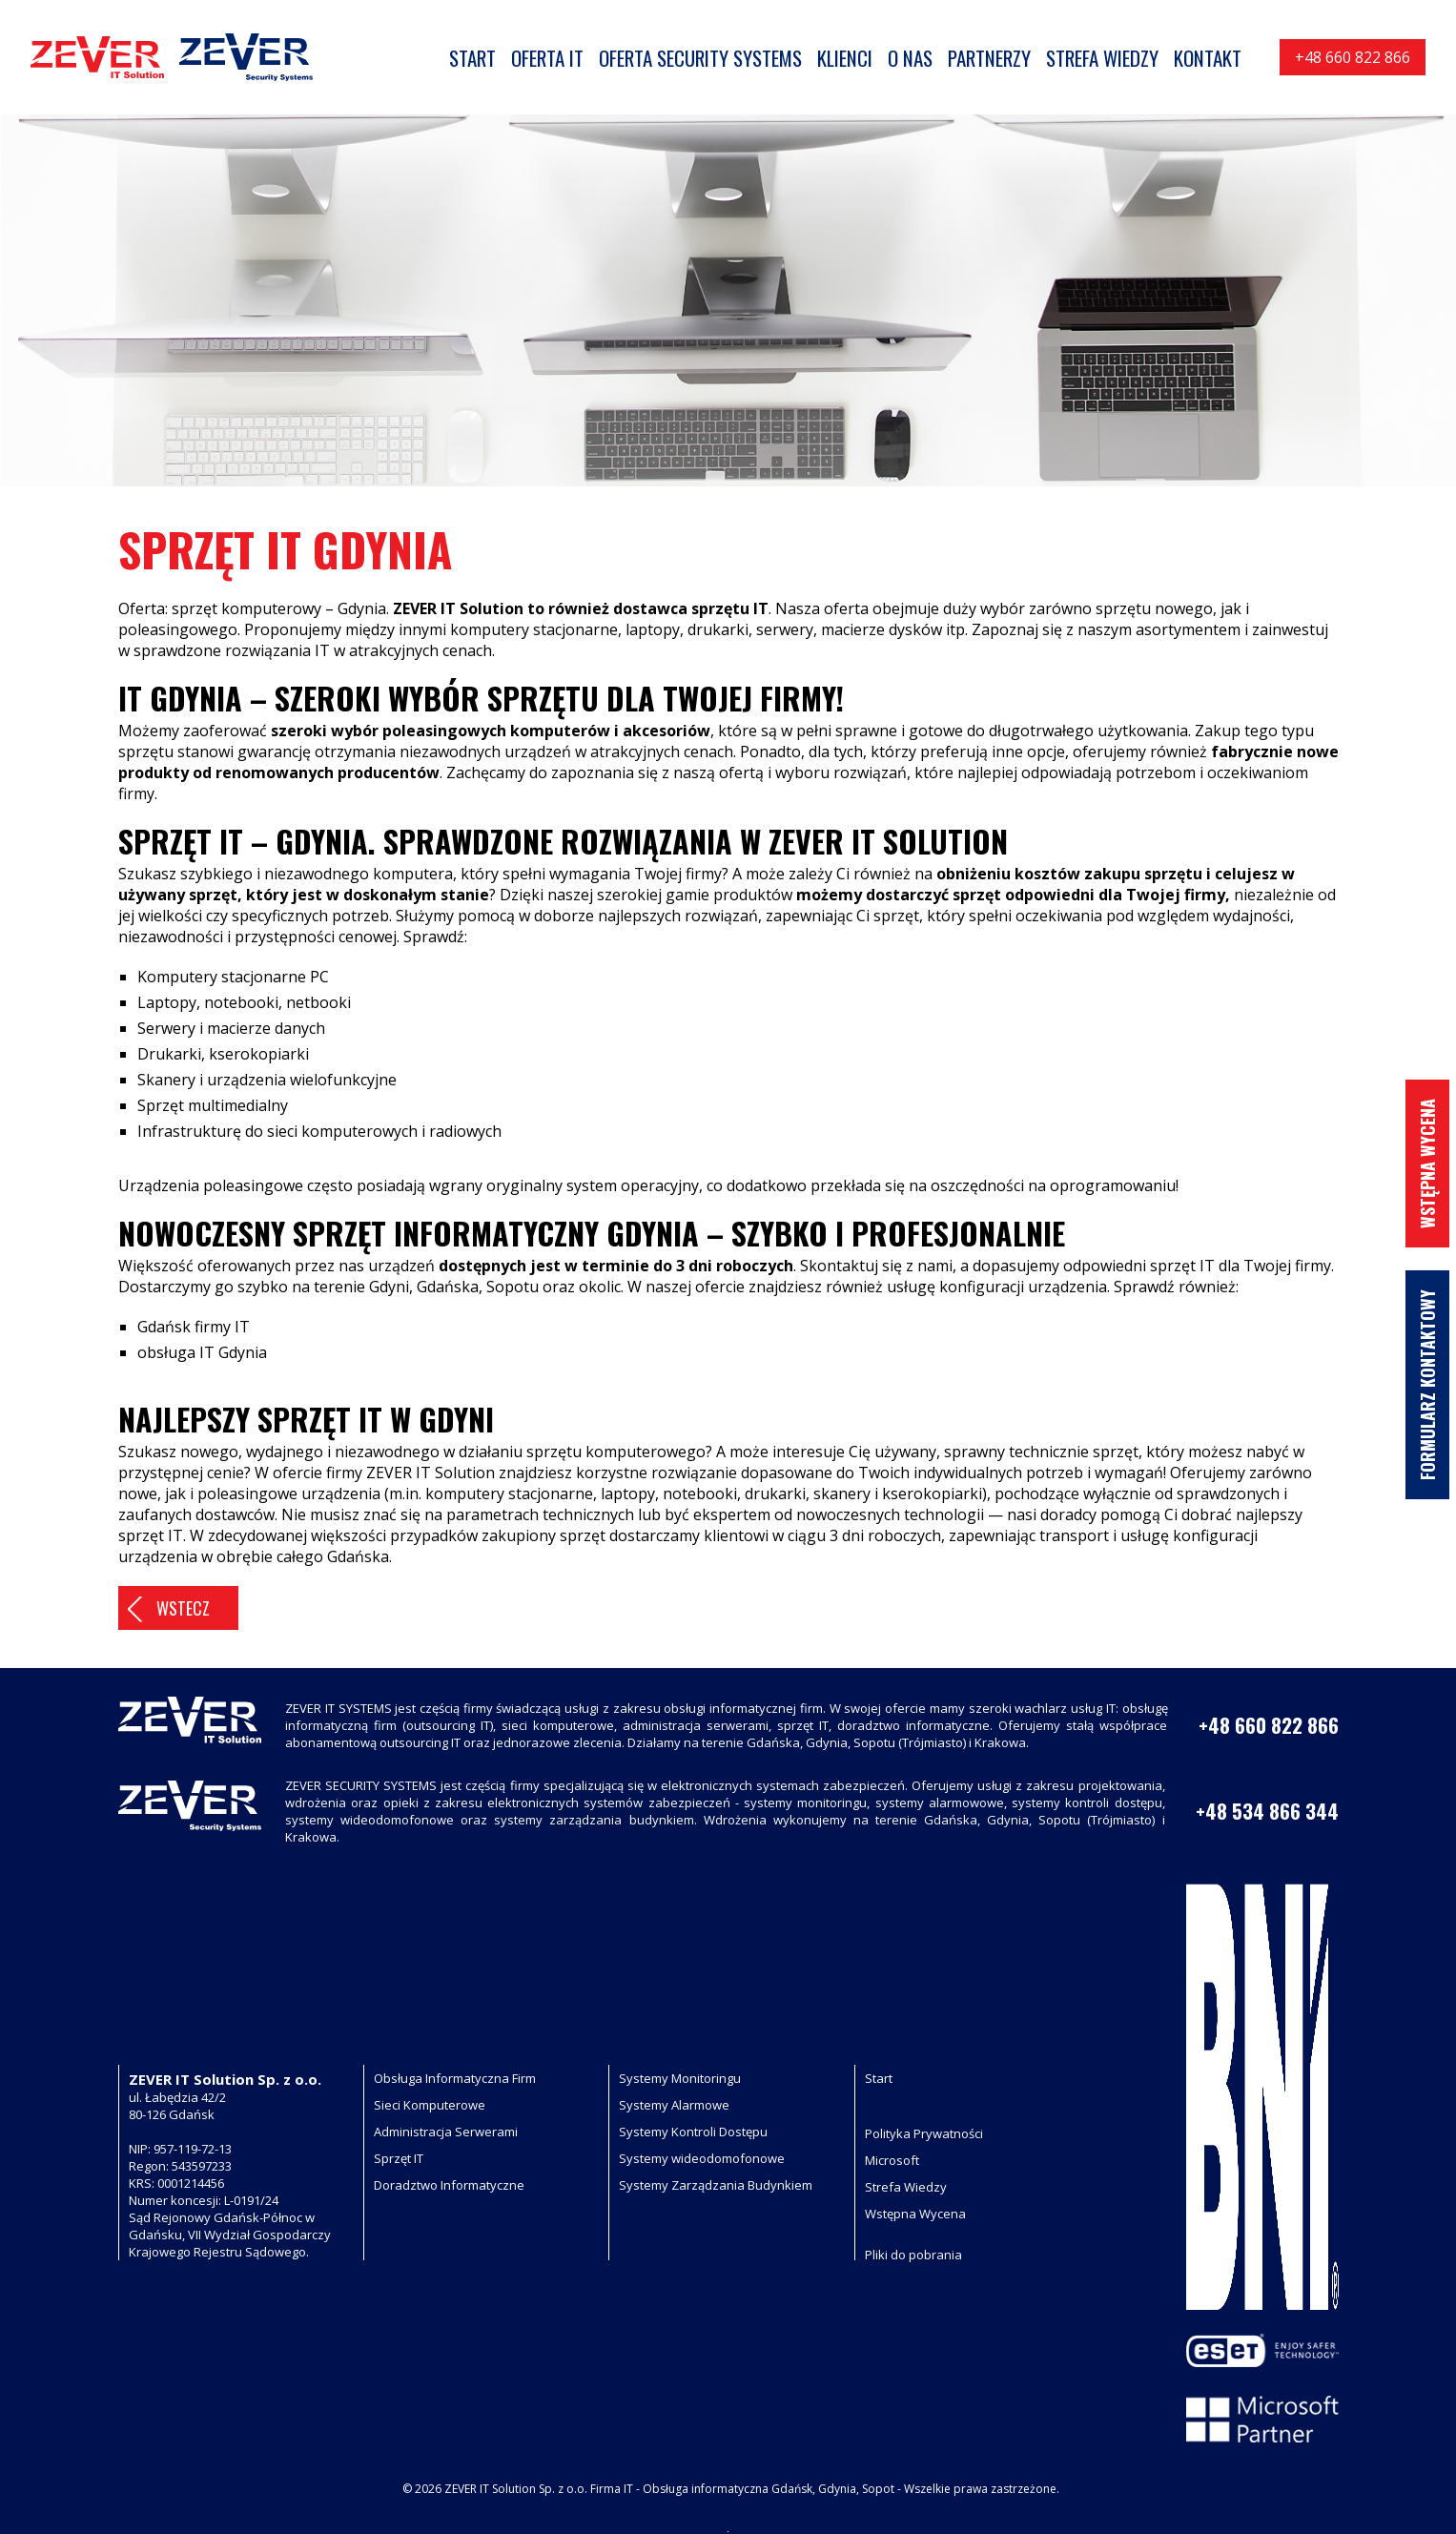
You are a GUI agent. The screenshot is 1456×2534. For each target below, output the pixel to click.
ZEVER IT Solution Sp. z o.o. (515, 2489)
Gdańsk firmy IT (193, 1326)
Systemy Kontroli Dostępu (693, 2131)
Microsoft (892, 2160)
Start (878, 2078)
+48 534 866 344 (1267, 1810)
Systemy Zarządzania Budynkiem (715, 2185)
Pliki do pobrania (913, 2254)
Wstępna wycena (1427, 1163)
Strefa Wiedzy (906, 2186)
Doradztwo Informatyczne (449, 2185)
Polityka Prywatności (924, 2133)
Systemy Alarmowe (674, 2104)
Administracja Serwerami (446, 2131)
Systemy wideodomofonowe (702, 2158)
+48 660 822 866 (1352, 57)
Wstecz (183, 1608)
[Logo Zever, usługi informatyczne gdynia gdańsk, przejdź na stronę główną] (172, 57)
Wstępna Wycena (915, 2213)
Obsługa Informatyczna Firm (455, 2078)
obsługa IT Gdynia (202, 1352)
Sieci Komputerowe (429, 2104)
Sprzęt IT (398, 2158)
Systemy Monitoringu (680, 2078)
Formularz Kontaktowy (1427, 1384)
